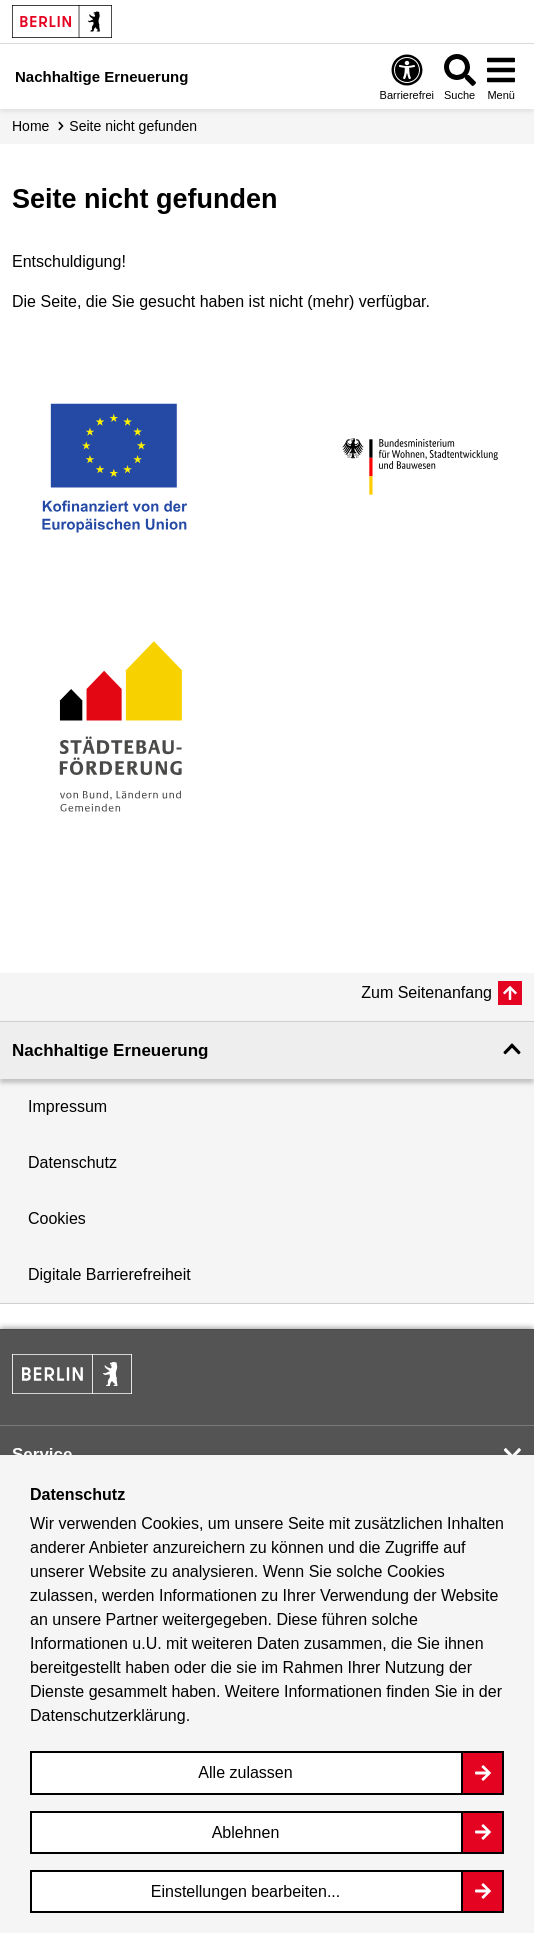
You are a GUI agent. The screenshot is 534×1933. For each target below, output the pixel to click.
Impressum (67, 1106)
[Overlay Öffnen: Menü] (501, 76)
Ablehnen (246, 1832)
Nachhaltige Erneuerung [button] (110, 1050)
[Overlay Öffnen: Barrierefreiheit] (407, 76)
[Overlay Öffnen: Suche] (460, 76)
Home (30, 126)
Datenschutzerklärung (108, 1715)
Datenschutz (72, 1162)
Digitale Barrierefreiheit (109, 1274)
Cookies (57, 1218)
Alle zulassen (245, 1772)
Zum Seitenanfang (426, 992)
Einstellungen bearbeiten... (245, 1891)
